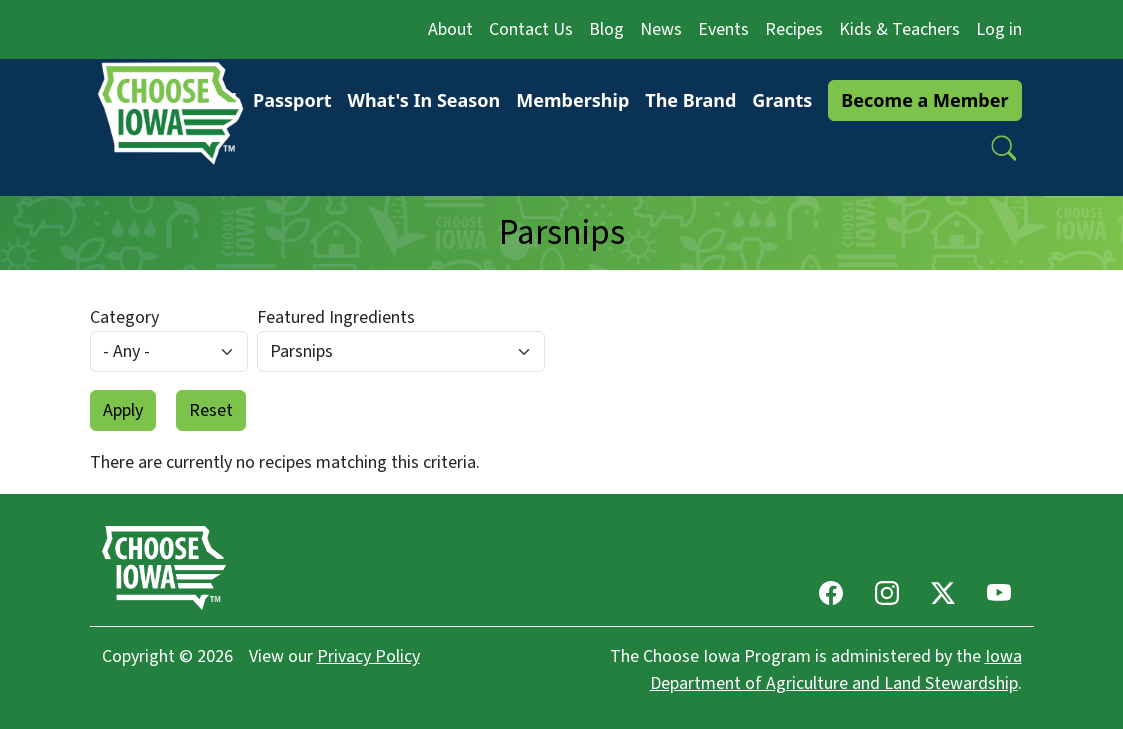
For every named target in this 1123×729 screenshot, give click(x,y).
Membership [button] (572, 100)
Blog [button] (606, 29)
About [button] (450, 29)
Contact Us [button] (531, 29)
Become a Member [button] (924, 100)
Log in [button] (999, 29)
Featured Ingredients (336, 317)
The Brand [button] (690, 100)
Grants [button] (782, 100)
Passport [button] (292, 100)
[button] (1004, 148)
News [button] (661, 29)
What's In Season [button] (423, 100)
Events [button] (723, 29)
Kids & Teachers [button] (899, 29)
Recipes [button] (794, 29)
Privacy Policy (368, 656)
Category (124, 317)
